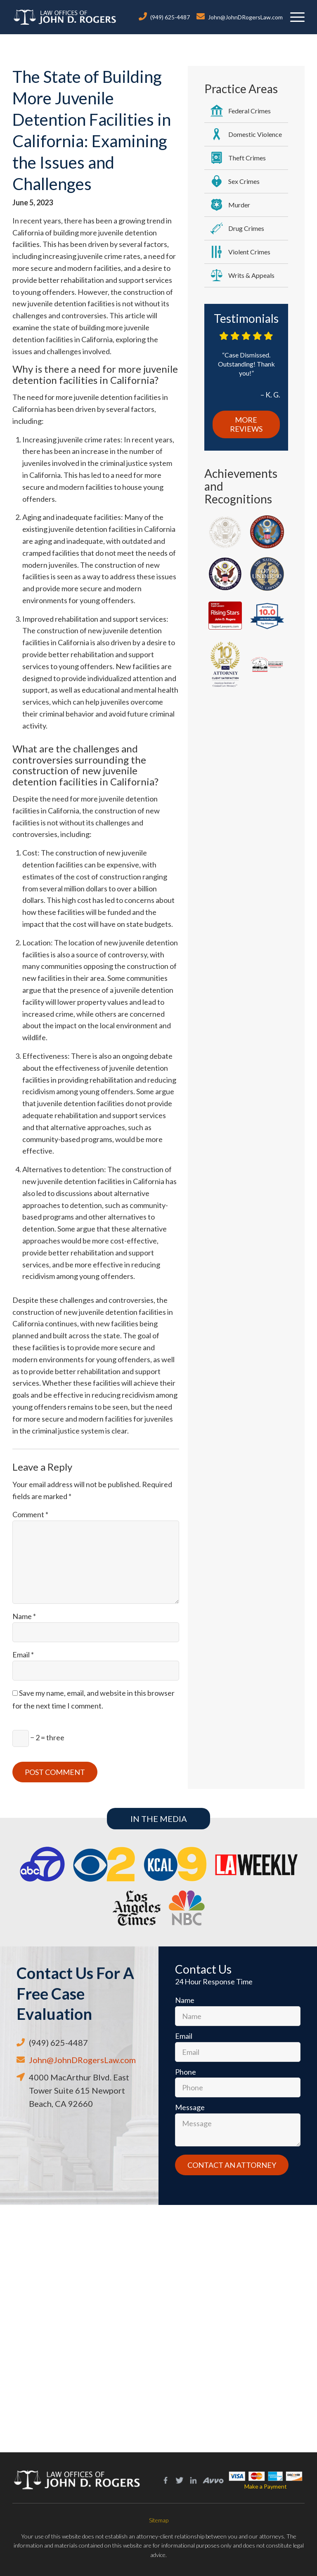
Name (24, 1616)
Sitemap (158, 2520)
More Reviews (246, 424)
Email (23, 1654)
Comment (30, 1514)
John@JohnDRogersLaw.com (245, 17)
